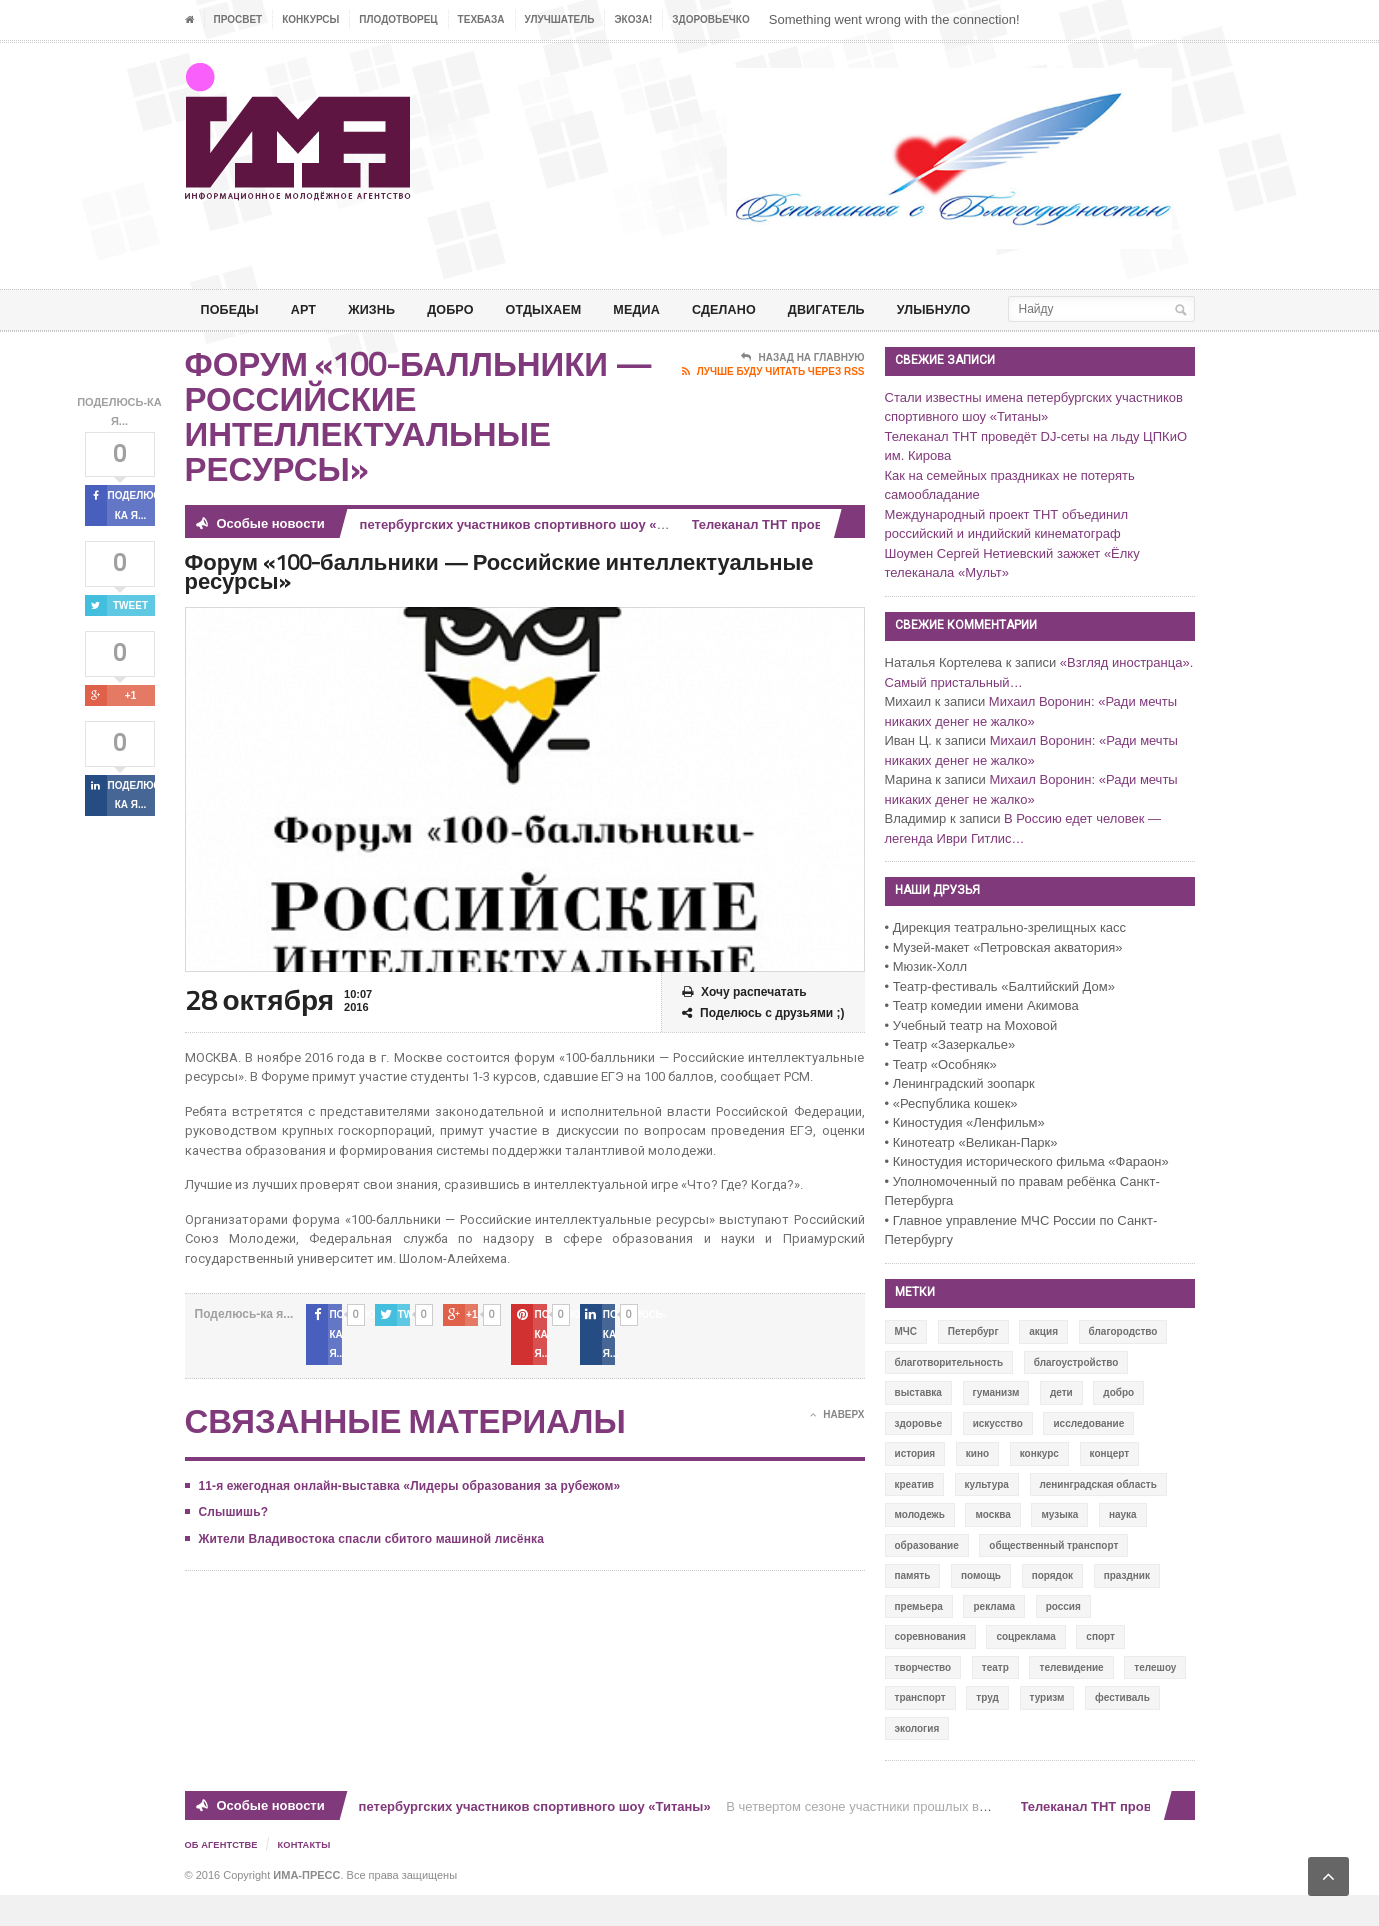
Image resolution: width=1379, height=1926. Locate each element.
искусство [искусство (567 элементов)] (998, 1455)
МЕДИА (663, 309)
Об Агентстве (224, 1876)
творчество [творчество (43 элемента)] (923, 1699)
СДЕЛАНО (756, 309)
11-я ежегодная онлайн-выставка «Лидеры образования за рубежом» (406, 1498)
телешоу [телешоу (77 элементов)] (1155, 1699)
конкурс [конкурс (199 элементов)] (1039, 1485)
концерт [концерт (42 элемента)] (1110, 1485)
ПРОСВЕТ (238, 19)
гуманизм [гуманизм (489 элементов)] (996, 1424)
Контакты (310, 1876)
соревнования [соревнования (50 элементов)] (930, 1668)
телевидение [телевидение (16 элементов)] (1071, 1699)
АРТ (311, 309)
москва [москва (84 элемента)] (992, 1546)
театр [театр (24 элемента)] (995, 1699)
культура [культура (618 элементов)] (987, 1516)
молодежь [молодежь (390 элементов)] (920, 1546)
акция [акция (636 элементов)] (1043, 1363)
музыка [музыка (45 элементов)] (1059, 1546)
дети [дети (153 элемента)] (1061, 1424)
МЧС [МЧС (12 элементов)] (906, 1363)
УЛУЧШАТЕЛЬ (560, 19)
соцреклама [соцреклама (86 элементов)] (1025, 1668)
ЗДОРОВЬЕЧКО (710, 19)
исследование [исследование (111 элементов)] (1088, 1455)
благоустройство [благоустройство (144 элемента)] (1076, 1394)
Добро (465, 309)
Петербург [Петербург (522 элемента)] (973, 1363)
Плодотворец (398, 19)
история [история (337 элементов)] (915, 1485)
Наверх (837, 1427)
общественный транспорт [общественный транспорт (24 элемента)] (1053, 1577)
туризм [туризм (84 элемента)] (1047, 1729)
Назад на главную (802, 390)
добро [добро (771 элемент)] (1118, 1424)
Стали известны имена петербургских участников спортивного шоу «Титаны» (464, 556)
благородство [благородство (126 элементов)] (1123, 1363)
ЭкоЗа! (633, 19)
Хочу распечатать (744, 1024)
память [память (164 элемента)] (913, 1607)
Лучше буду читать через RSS (773, 404)
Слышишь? (233, 1525)
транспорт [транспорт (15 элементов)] (920, 1729)
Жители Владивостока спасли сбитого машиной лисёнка (368, 1551)
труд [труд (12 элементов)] (987, 1729)
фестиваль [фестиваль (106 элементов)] (1122, 1729)
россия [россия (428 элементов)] (1063, 1638)
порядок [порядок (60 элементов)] (1052, 1607)
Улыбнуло (980, 309)
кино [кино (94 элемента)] (977, 1485)
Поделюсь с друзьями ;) (763, 1045)
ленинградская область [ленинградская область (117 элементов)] (1098, 1516)
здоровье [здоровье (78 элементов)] (919, 1455)
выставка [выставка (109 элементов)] (918, 1424)
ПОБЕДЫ (233, 309)
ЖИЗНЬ (382, 309)
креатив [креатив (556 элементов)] (914, 1516)
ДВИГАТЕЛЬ (866, 309)
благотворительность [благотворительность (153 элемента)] (949, 1394)
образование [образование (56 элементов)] (927, 1577)
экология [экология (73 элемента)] (917, 1760)
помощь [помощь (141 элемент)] (981, 1607)
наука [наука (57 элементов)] (1123, 1546)
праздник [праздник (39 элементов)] (1127, 1607)
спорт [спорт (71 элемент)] (1100, 1668)
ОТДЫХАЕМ (564, 309)
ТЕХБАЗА (481, 19)
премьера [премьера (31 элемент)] (919, 1638)
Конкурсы (310, 19)
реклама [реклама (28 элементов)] (994, 1638)
